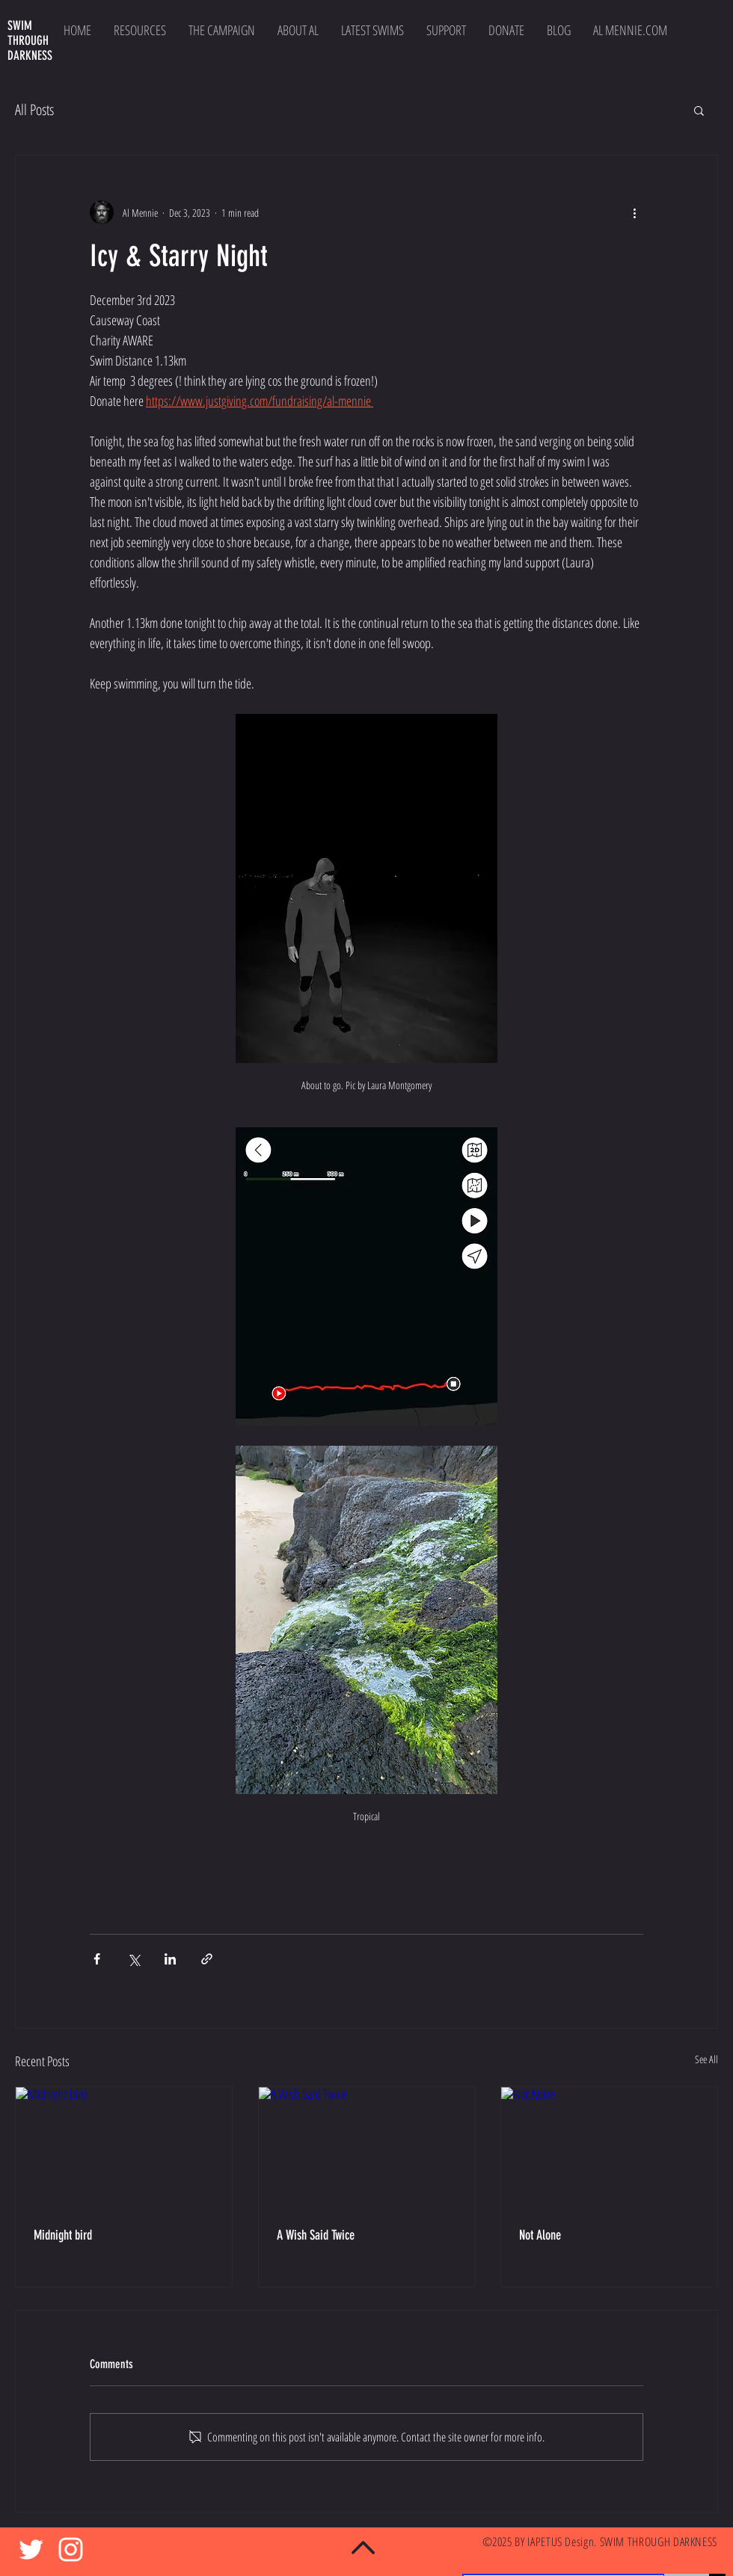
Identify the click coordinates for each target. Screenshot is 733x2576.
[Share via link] (207, 1959)
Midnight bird (63, 2235)
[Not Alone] (609, 2147)
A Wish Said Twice (316, 2235)
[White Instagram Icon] (71, 2549)
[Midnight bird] (124, 2147)
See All (706, 2059)
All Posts (34, 109)
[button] (699, 110)
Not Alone (540, 2235)
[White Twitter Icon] (31, 2549)
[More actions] (634, 212)
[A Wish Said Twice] (367, 2147)
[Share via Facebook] (97, 1959)
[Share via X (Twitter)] (133, 1959)
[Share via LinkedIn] (170, 1959)
